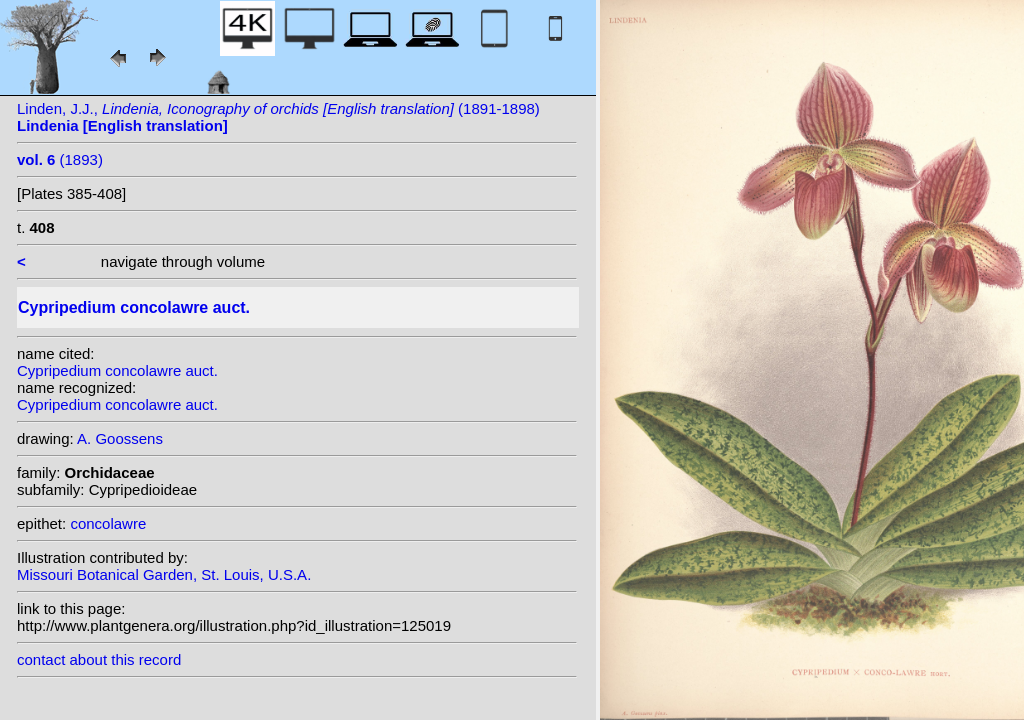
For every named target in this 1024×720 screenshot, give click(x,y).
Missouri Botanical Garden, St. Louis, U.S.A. (164, 574)
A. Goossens (120, 438)
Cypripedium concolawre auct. (117, 370)
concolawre (108, 523)
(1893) (60, 159)
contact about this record (99, 659)
